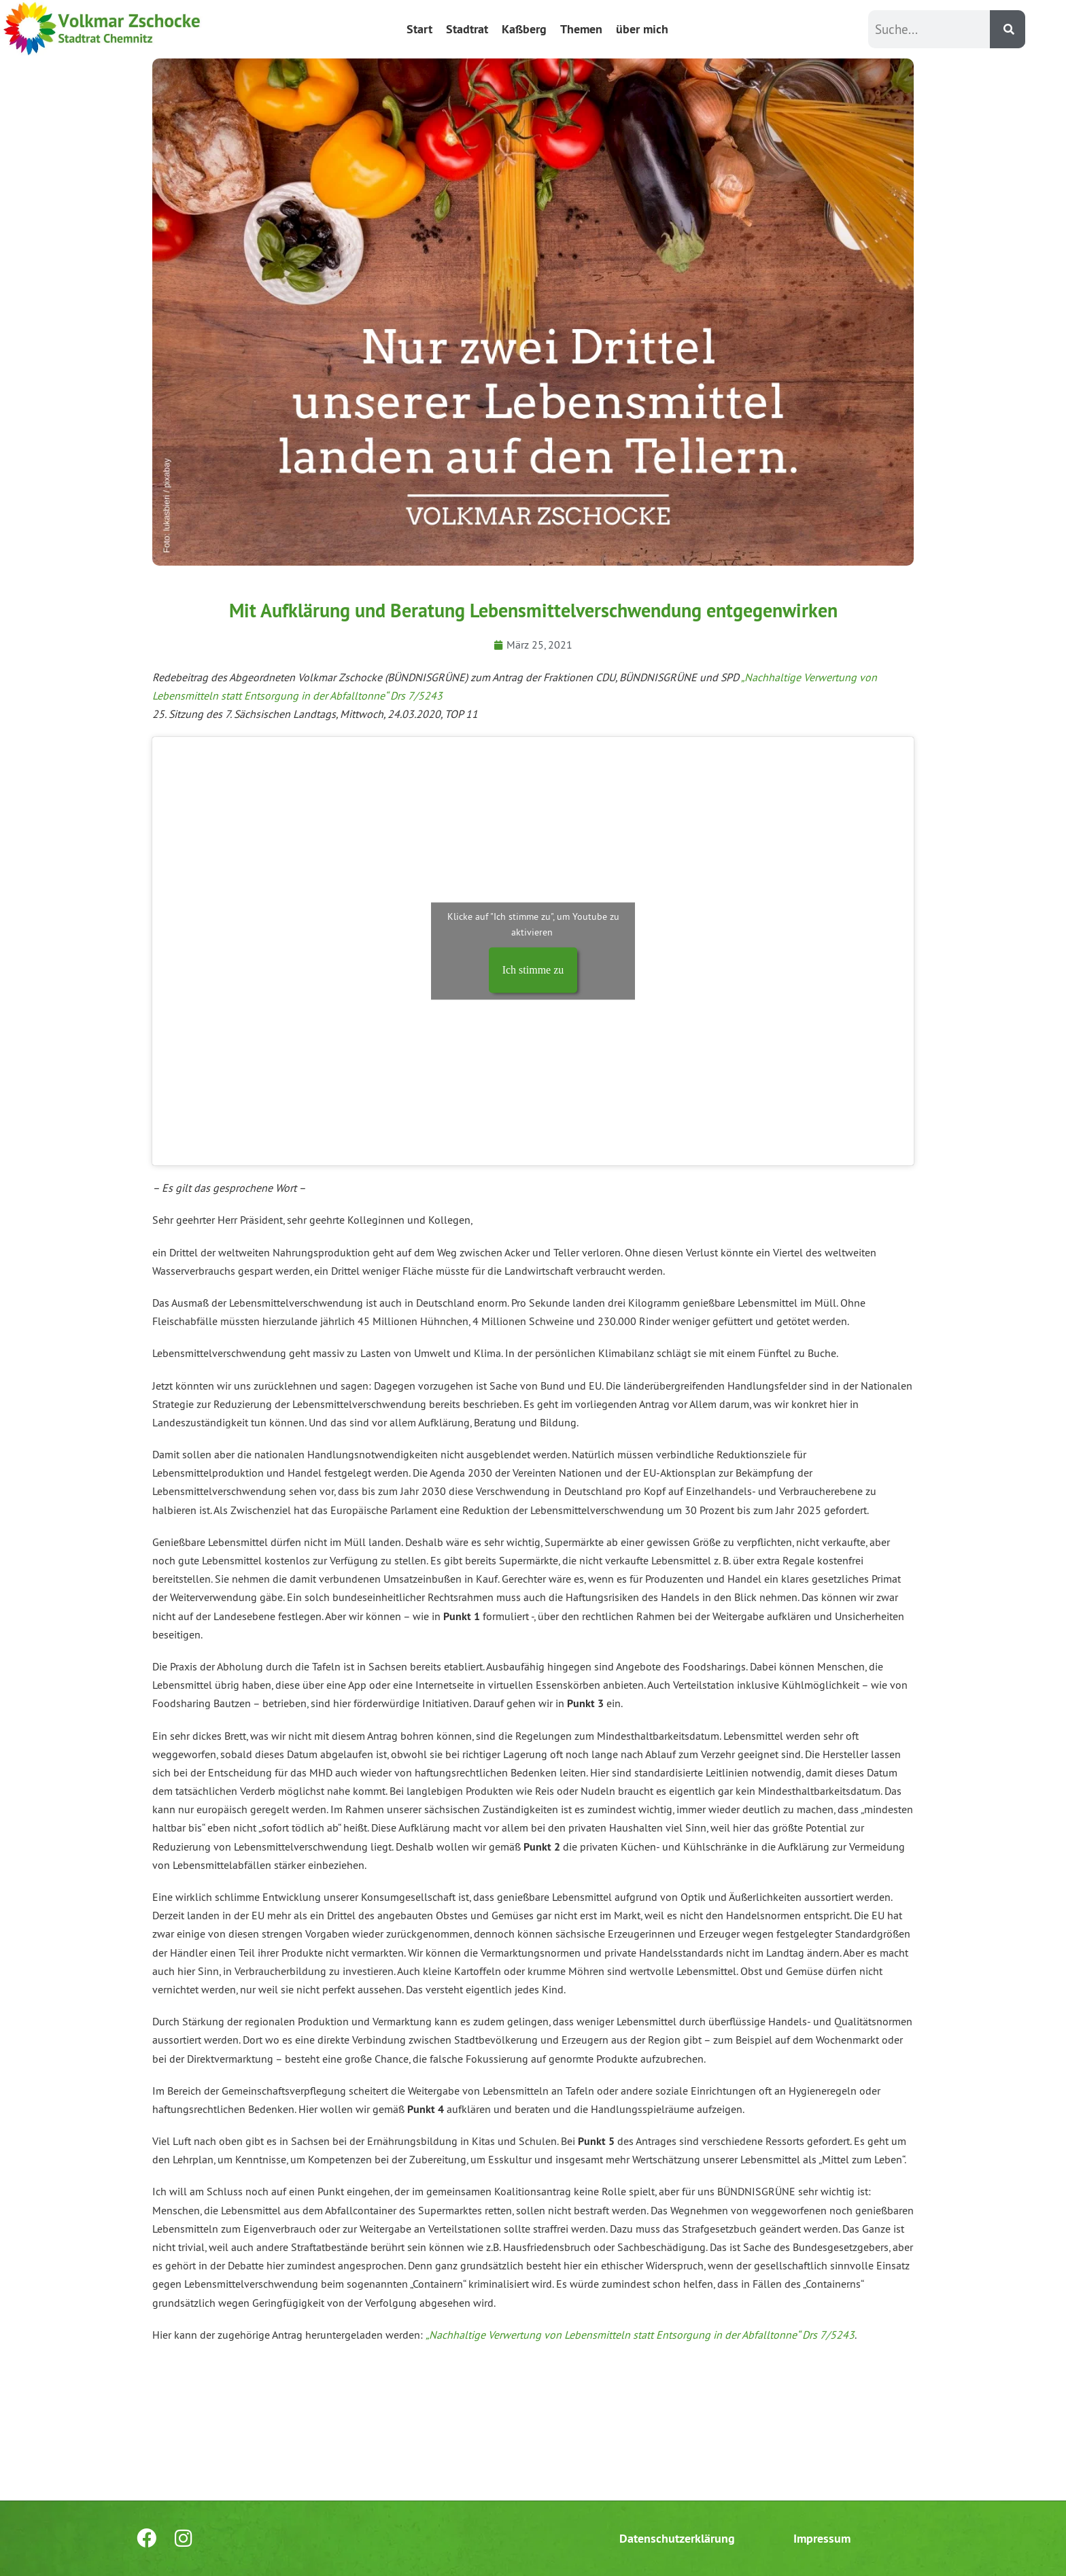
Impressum (821, 2538)
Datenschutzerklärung (677, 2538)
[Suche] (1007, 29)
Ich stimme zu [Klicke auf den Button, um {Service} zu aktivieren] (533, 970)
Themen (581, 29)
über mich (642, 29)
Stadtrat (467, 29)
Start (419, 29)
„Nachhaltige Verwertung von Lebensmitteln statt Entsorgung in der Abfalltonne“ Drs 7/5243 (640, 2334)
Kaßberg (524, 29)
